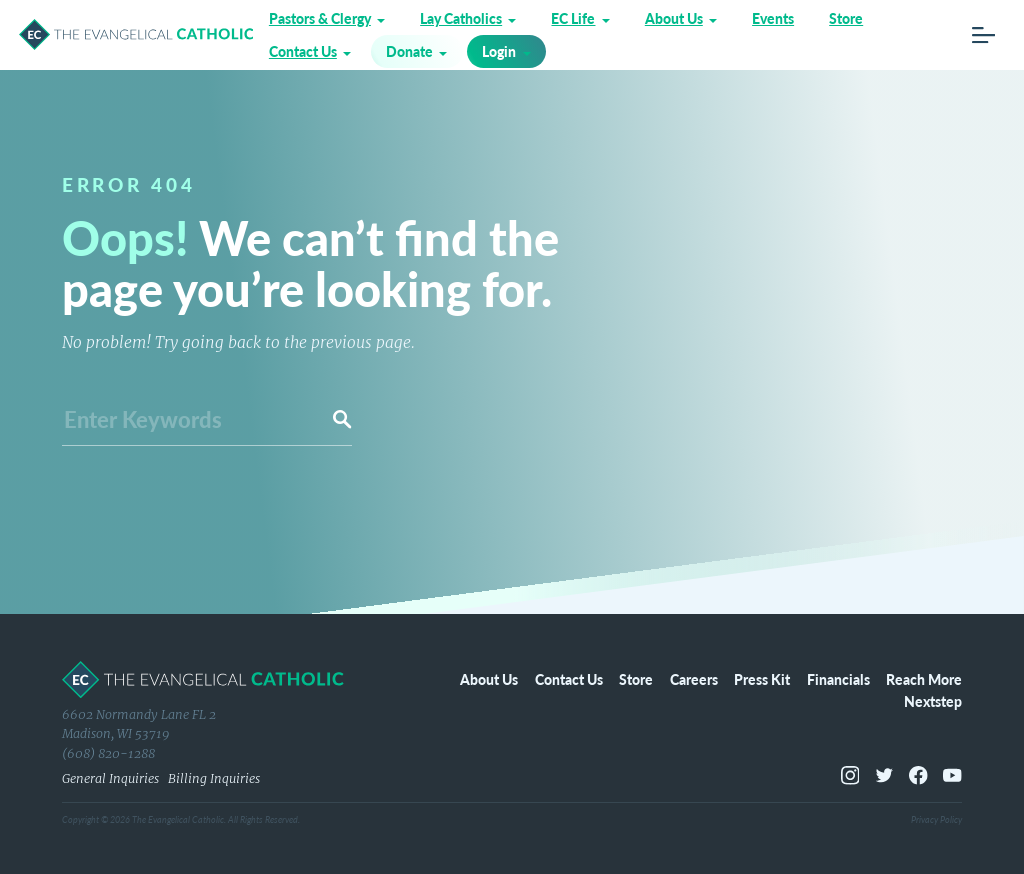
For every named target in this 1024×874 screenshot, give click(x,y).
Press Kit (762, 679)
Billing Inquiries (214, 779)
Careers (694, 679)
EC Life (573, 18)
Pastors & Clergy (320, 18)
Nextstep (933, 701)
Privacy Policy (936, 819)
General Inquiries (110, 779)
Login (499, 51)
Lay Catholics (461, 18)
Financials (838, 679)
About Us (674, 18)
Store (846, 18)
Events (773, 18)
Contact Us (303, 51)
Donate (409, 51)
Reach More (924, 679)
